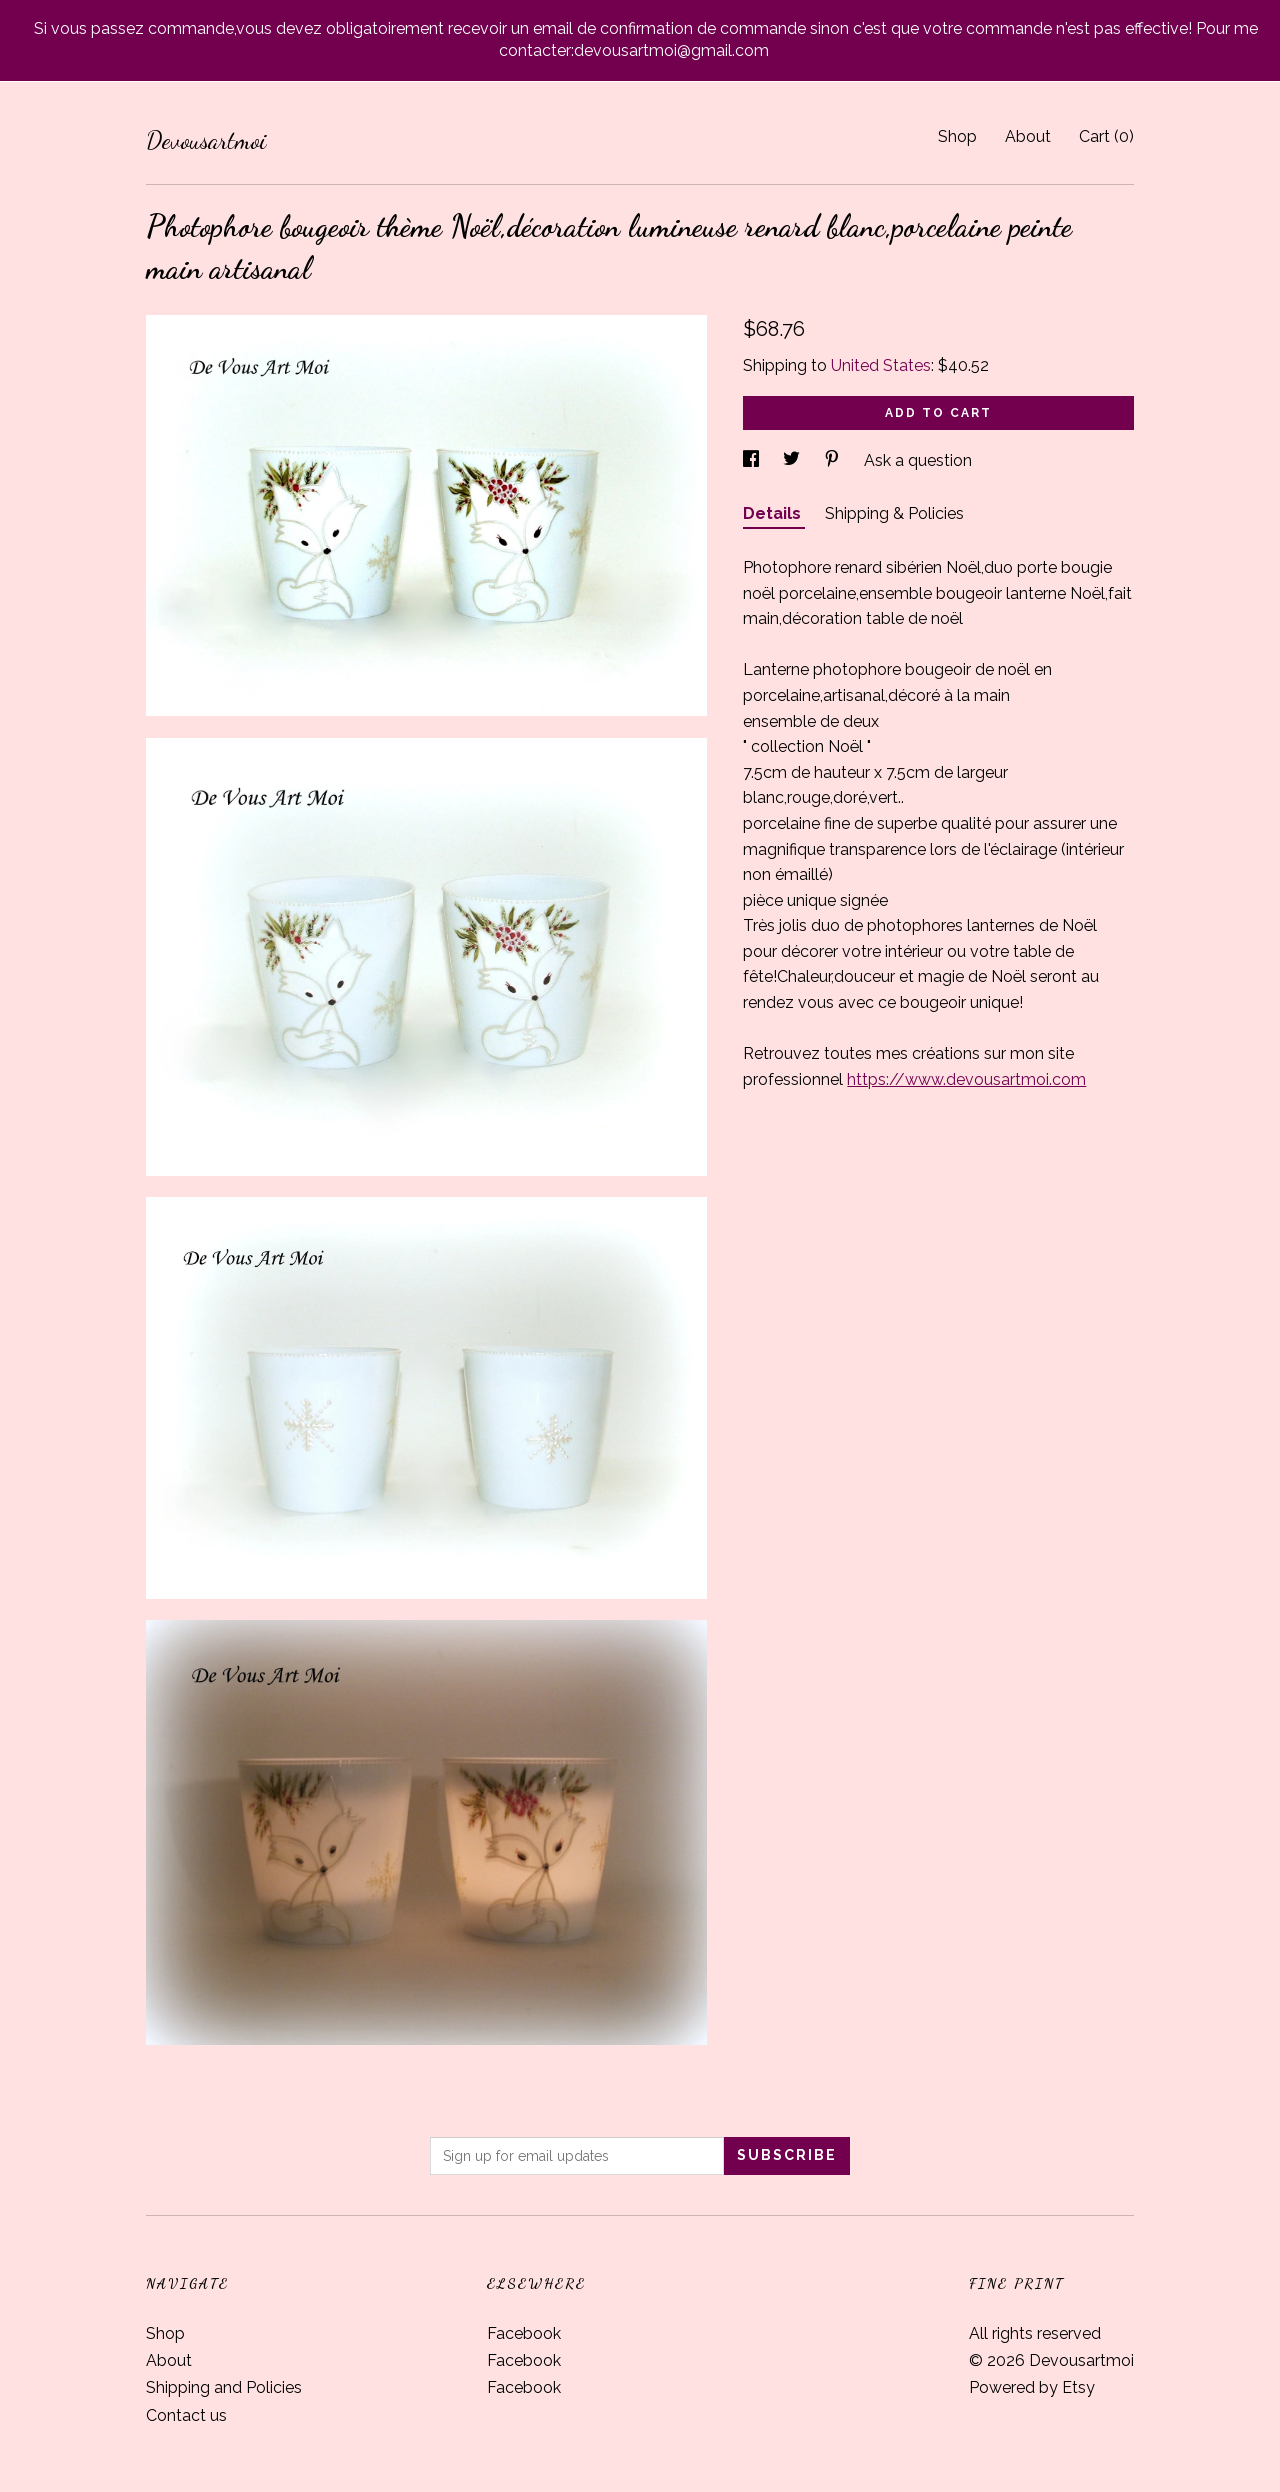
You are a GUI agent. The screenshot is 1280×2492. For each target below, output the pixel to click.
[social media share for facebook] (753, 460)
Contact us (186, 2415)
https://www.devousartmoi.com (966, 1079)
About (1028, 136)
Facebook (524, 2333)
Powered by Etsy (1032, 2387)
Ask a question (918, 460)
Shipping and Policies (224, 2387)
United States (881, 365)
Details (774, 513)
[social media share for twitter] (793, 460)
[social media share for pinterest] (834, 460)
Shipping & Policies (894, 513)
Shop (957, 136)
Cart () (1106, 136)
